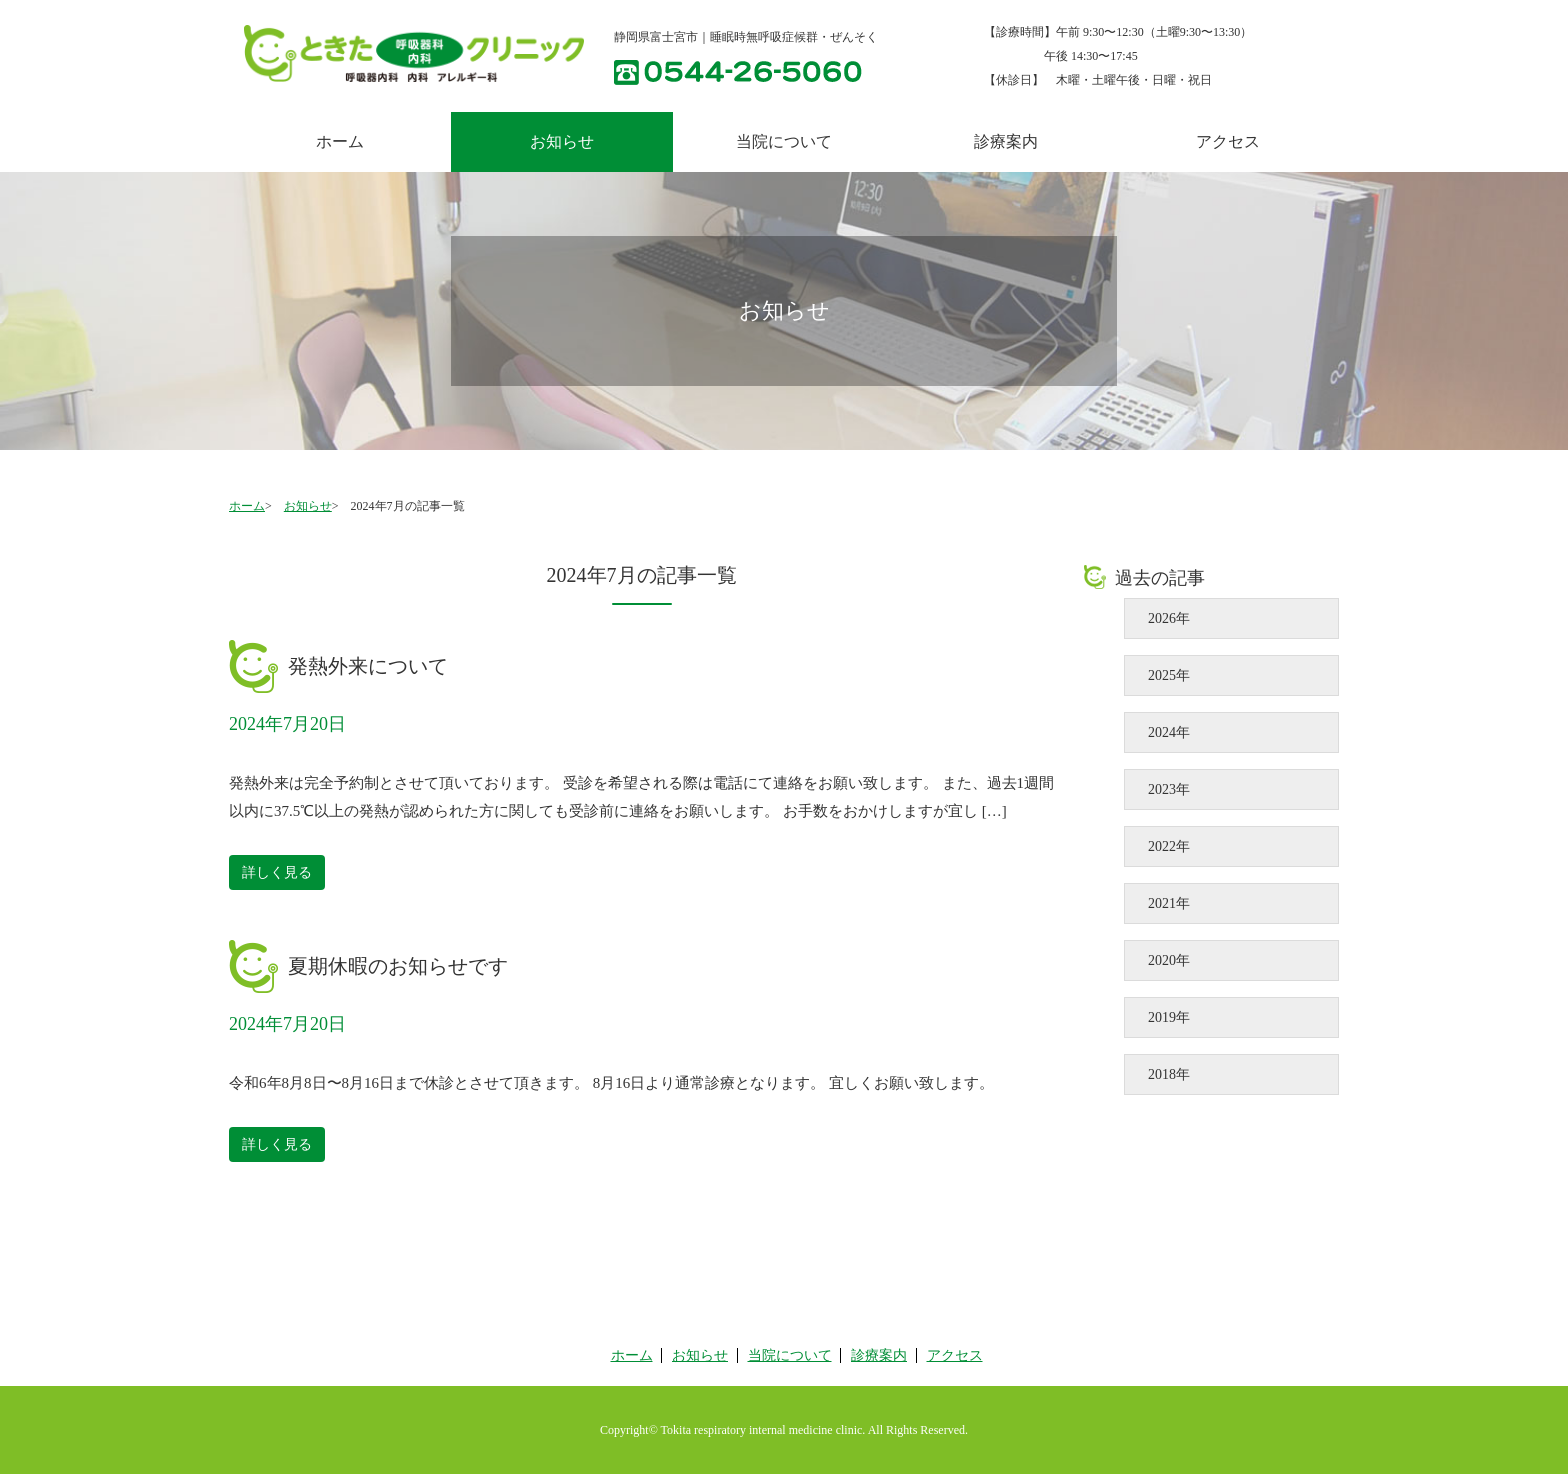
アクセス (1228, 141)
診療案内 (1006, 141)
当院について (784, 141)
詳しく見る (277, 872)
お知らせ (308, 506)
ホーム (340, 141)
